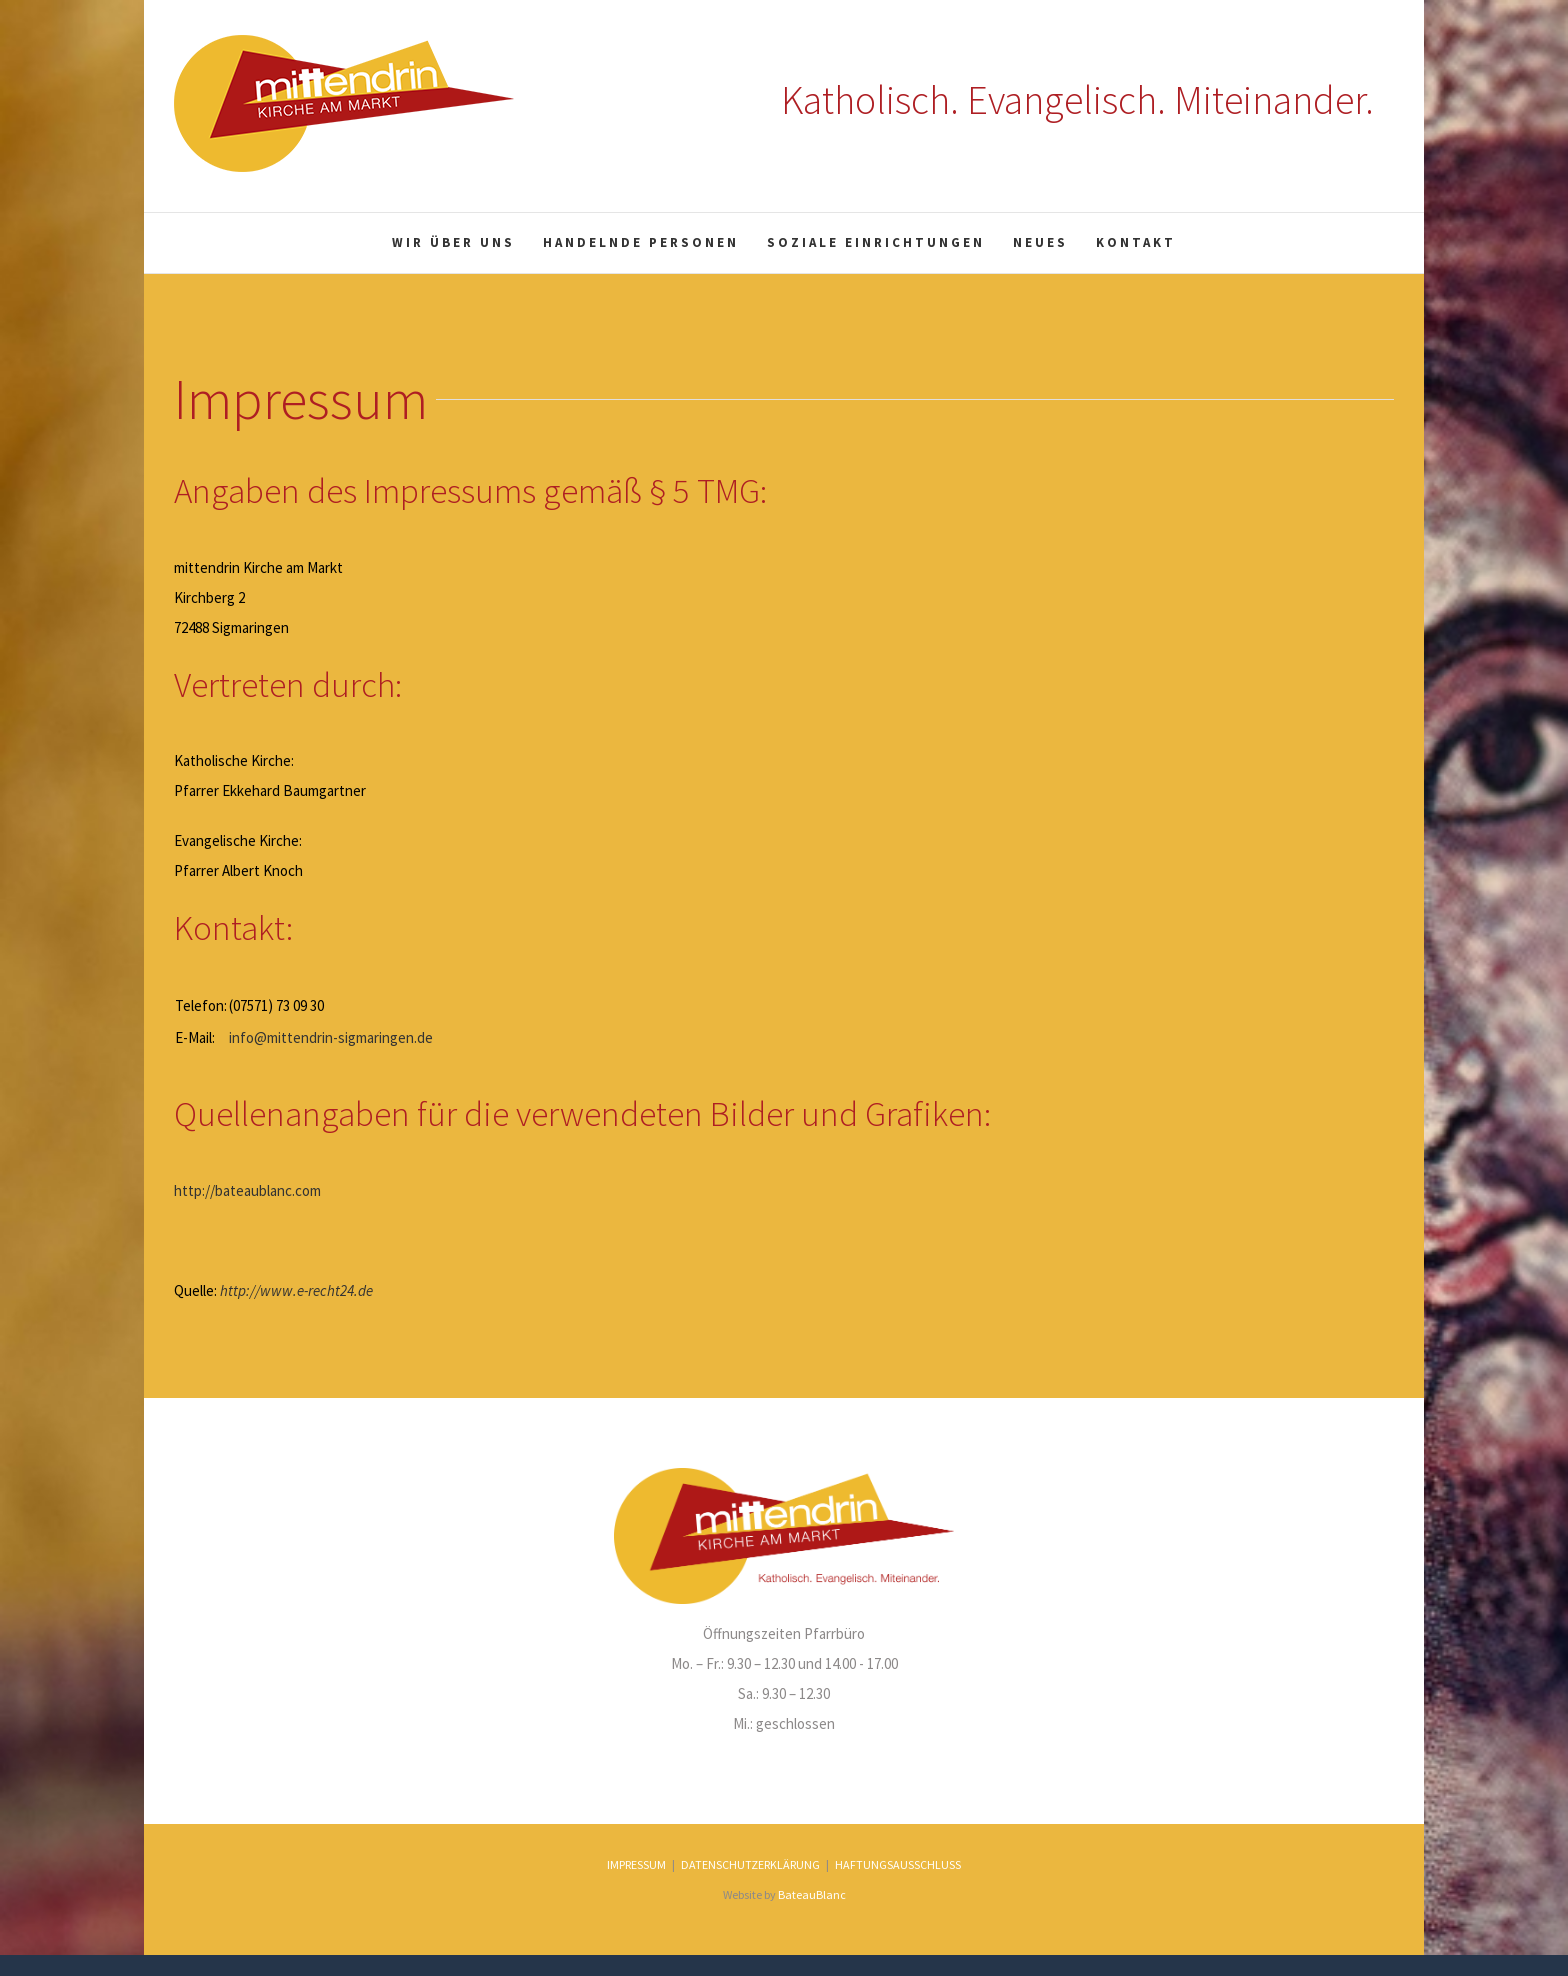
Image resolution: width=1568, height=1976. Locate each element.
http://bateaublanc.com (247, 1190)
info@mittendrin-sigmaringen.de (331, 1037)
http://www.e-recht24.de (296, 1290)
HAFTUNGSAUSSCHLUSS (898, 1864)
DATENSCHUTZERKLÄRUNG (750, 1864)
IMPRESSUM (636, 1864)
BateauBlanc (812, 1894)
